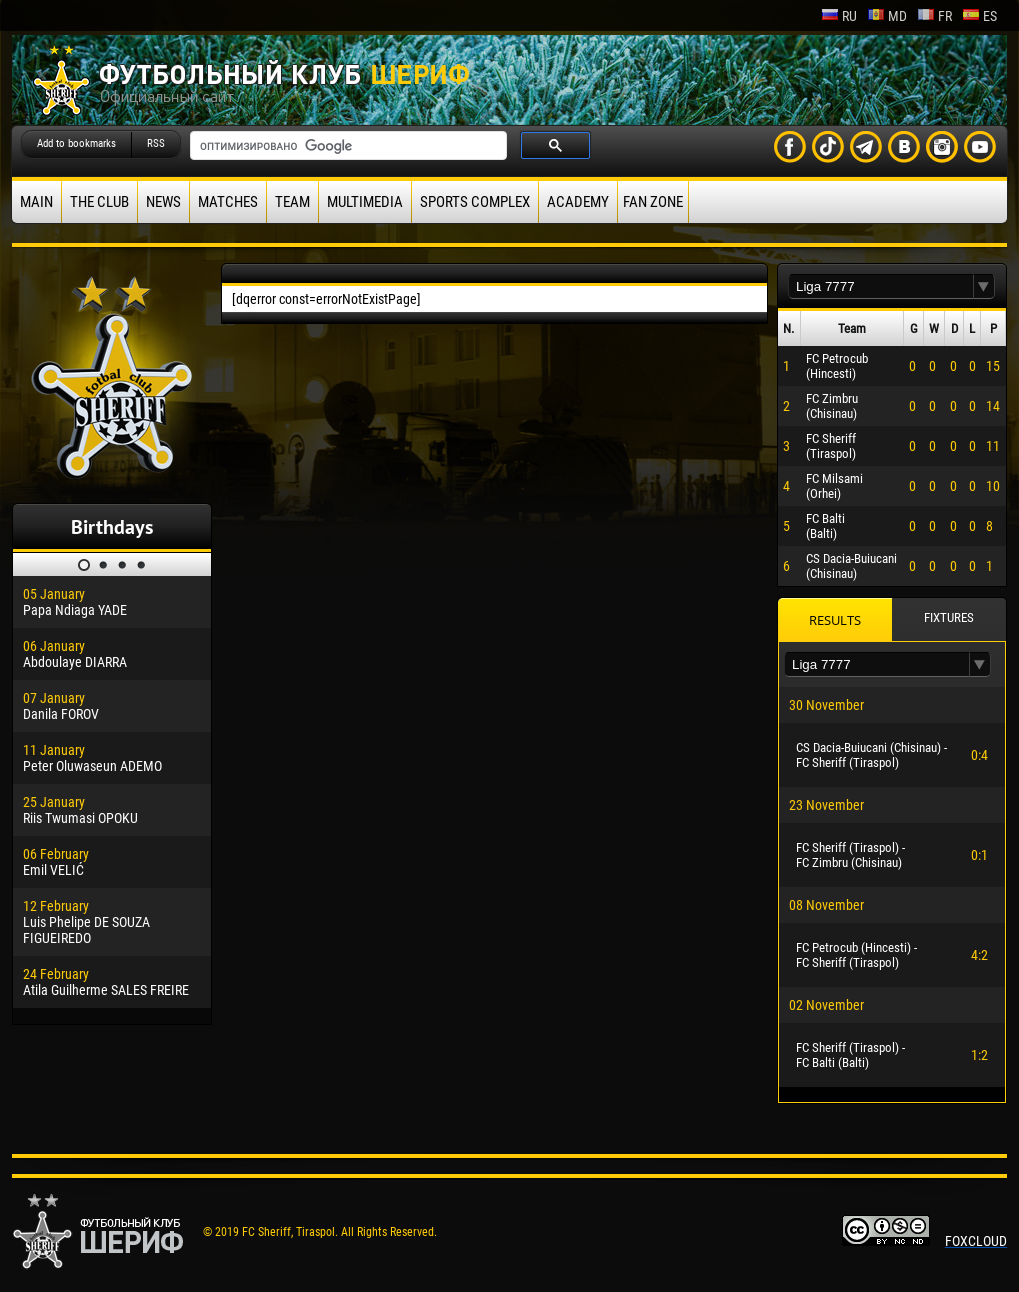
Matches (228, 202)
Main (36, 202)
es (979, 16)
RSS (156, 143)
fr (934, 16)
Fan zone (653, 202)
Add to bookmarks (76, 143)
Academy (578, 202)
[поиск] (346, 146)
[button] (984, 286)
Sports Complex (475, 202)
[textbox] (881, 286)
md (887, 16)
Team (292, 202)
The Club (99, 202)
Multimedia (365, 202)
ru (839, 16)
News (163, 202)
